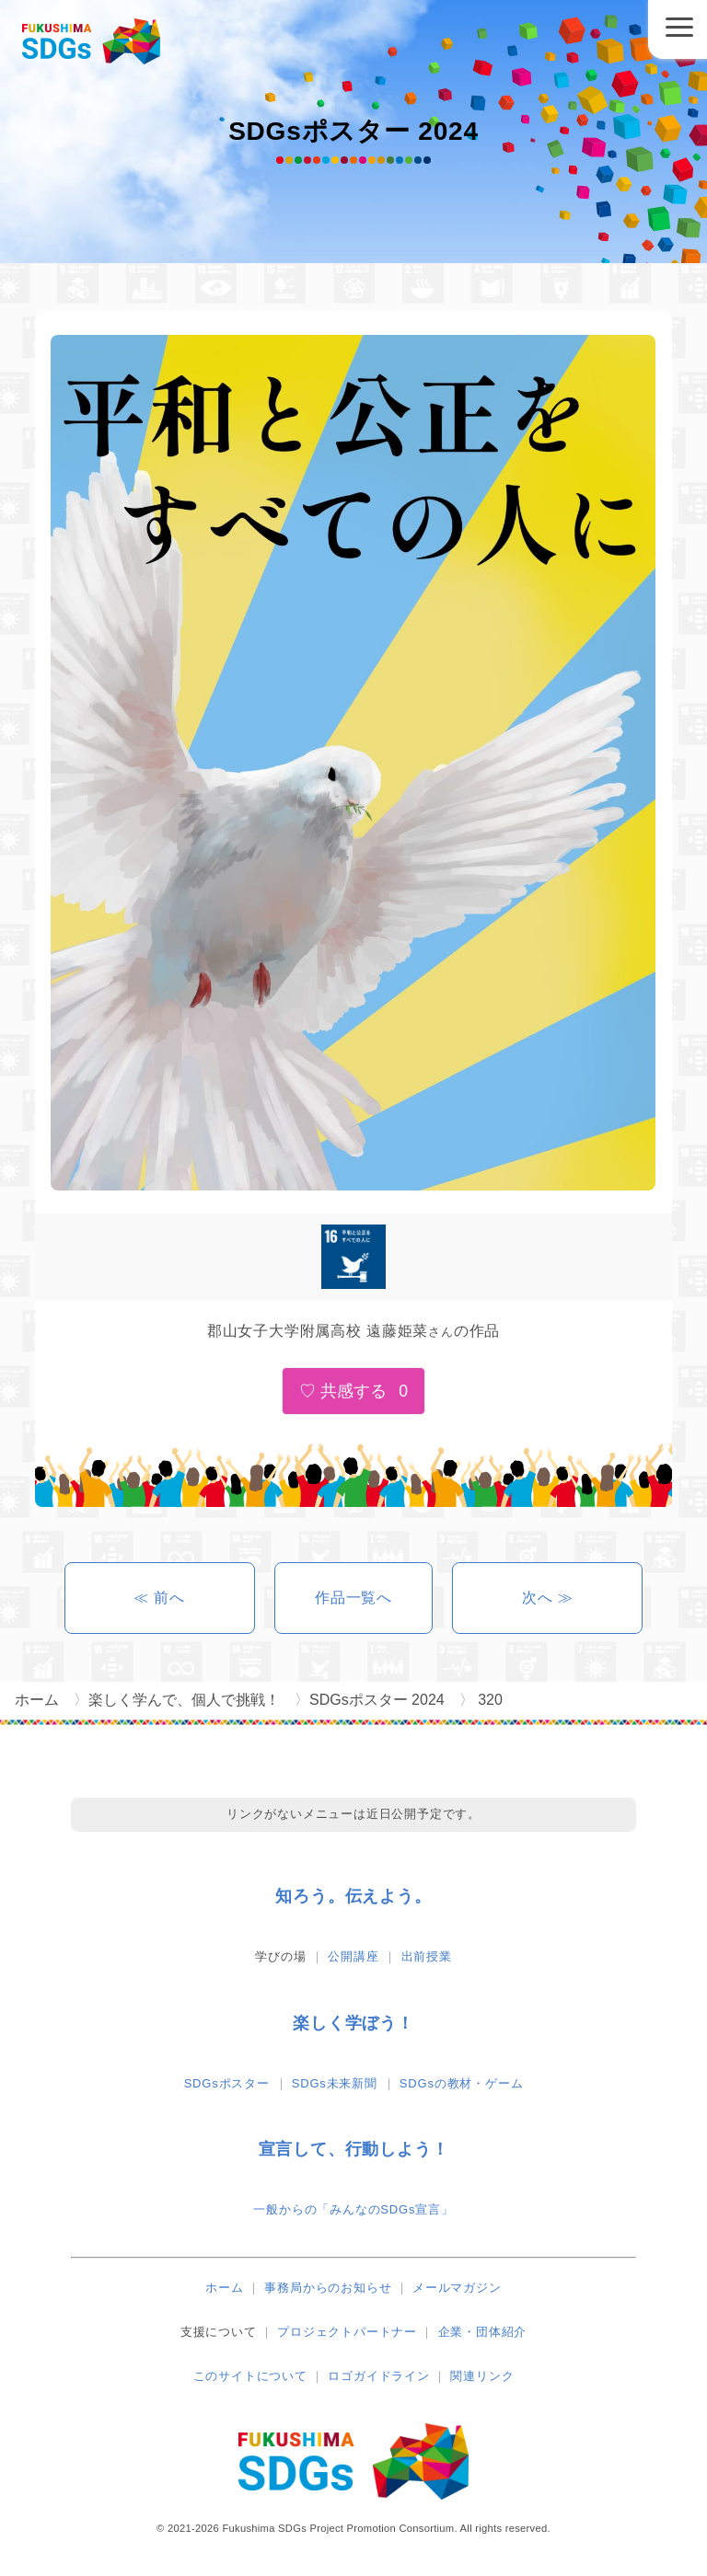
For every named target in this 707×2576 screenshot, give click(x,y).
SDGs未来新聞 (334, 2083)
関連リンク (482, 2376)
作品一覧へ (353, 1597)
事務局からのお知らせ (327, 2287)
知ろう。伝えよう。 (353, 1896)
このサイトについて (250, 2376)
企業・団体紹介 (482, 2332)
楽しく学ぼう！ (353, 2023)
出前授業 (426, 1956)
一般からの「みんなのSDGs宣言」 (353, 2209)
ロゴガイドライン (378, 2376)
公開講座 (353, 1956)
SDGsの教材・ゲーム (461, 2083)
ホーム (224, 2287)
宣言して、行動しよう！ (354, 2149)
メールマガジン (457, 2287)
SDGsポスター (227, 2083)
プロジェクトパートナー (347, 2332)
